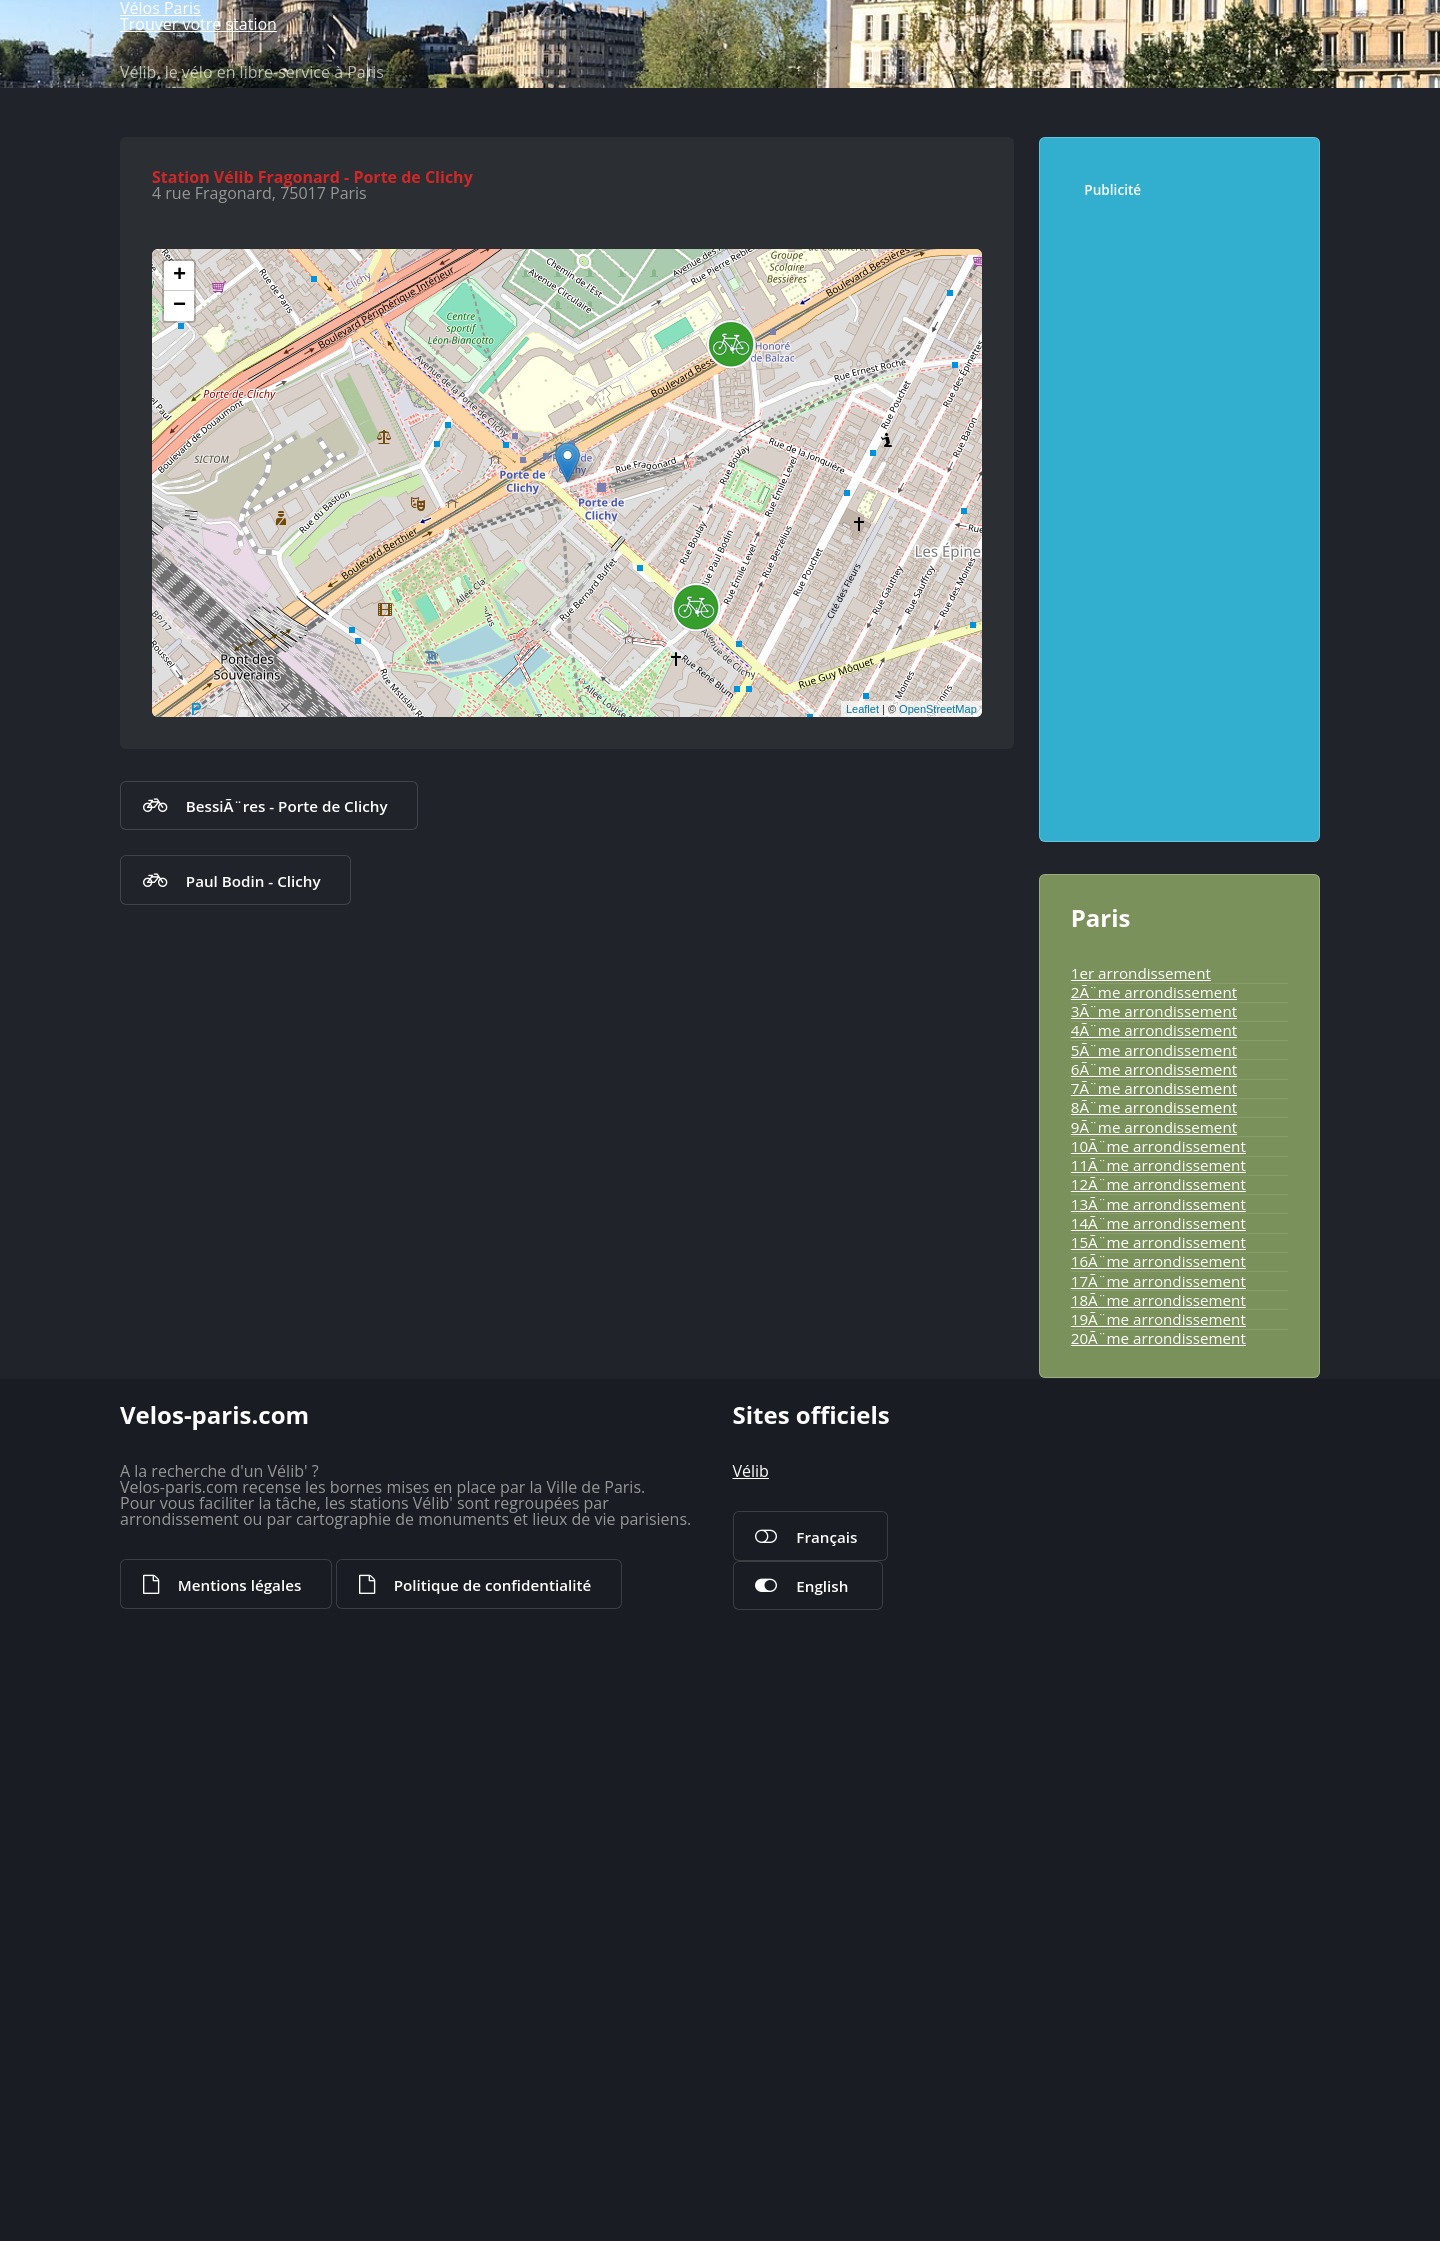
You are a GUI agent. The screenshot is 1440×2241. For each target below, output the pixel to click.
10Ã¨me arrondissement (1138, 1591)
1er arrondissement (1123, 1349)
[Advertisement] (1181, 929)
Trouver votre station (1183, 86)
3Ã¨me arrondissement (1134, 1403)
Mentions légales (220, 2215)
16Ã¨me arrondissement (1138, 1752)
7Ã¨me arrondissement (1134, 1510)
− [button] (184, 808)
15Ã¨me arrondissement (1138, 1725)
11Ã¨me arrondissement (1138, 1618)
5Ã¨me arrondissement (1134, 1456)
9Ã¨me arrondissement (1134, 1564)
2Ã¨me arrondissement (1134, 1376)
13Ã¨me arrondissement (1138, 1671)
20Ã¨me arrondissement (1138, 1859)
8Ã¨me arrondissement (1134, 1537)
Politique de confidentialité (431, 2215)
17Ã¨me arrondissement (1138, 1779)
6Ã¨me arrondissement (1134, 1483)
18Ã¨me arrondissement (1138, 1806)
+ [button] (184, 778)
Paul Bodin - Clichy (231, 1397)
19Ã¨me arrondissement (1138, 1832)
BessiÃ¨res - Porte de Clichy (259, 1323)
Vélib (748, 2083)
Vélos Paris (219, 86)
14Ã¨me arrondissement (1138, 1698)
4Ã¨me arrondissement (1134, 1430)
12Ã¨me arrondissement (1138, 1644)
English (806, 2194)
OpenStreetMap (933, 1211)
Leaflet (857, 1211)
